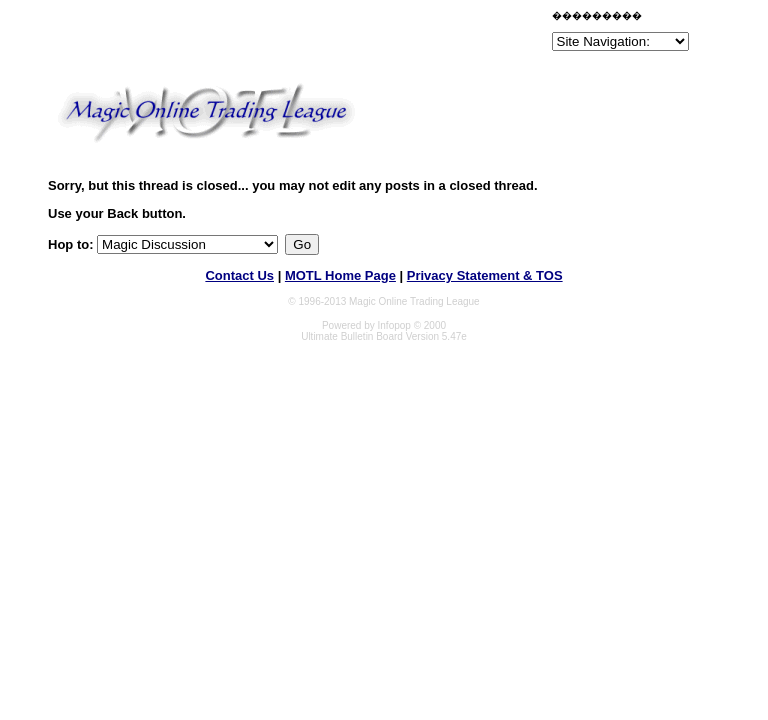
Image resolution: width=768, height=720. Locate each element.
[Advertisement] (314, 34)
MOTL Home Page (340, 275)
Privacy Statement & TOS (485, 275)
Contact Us (239, 275)
